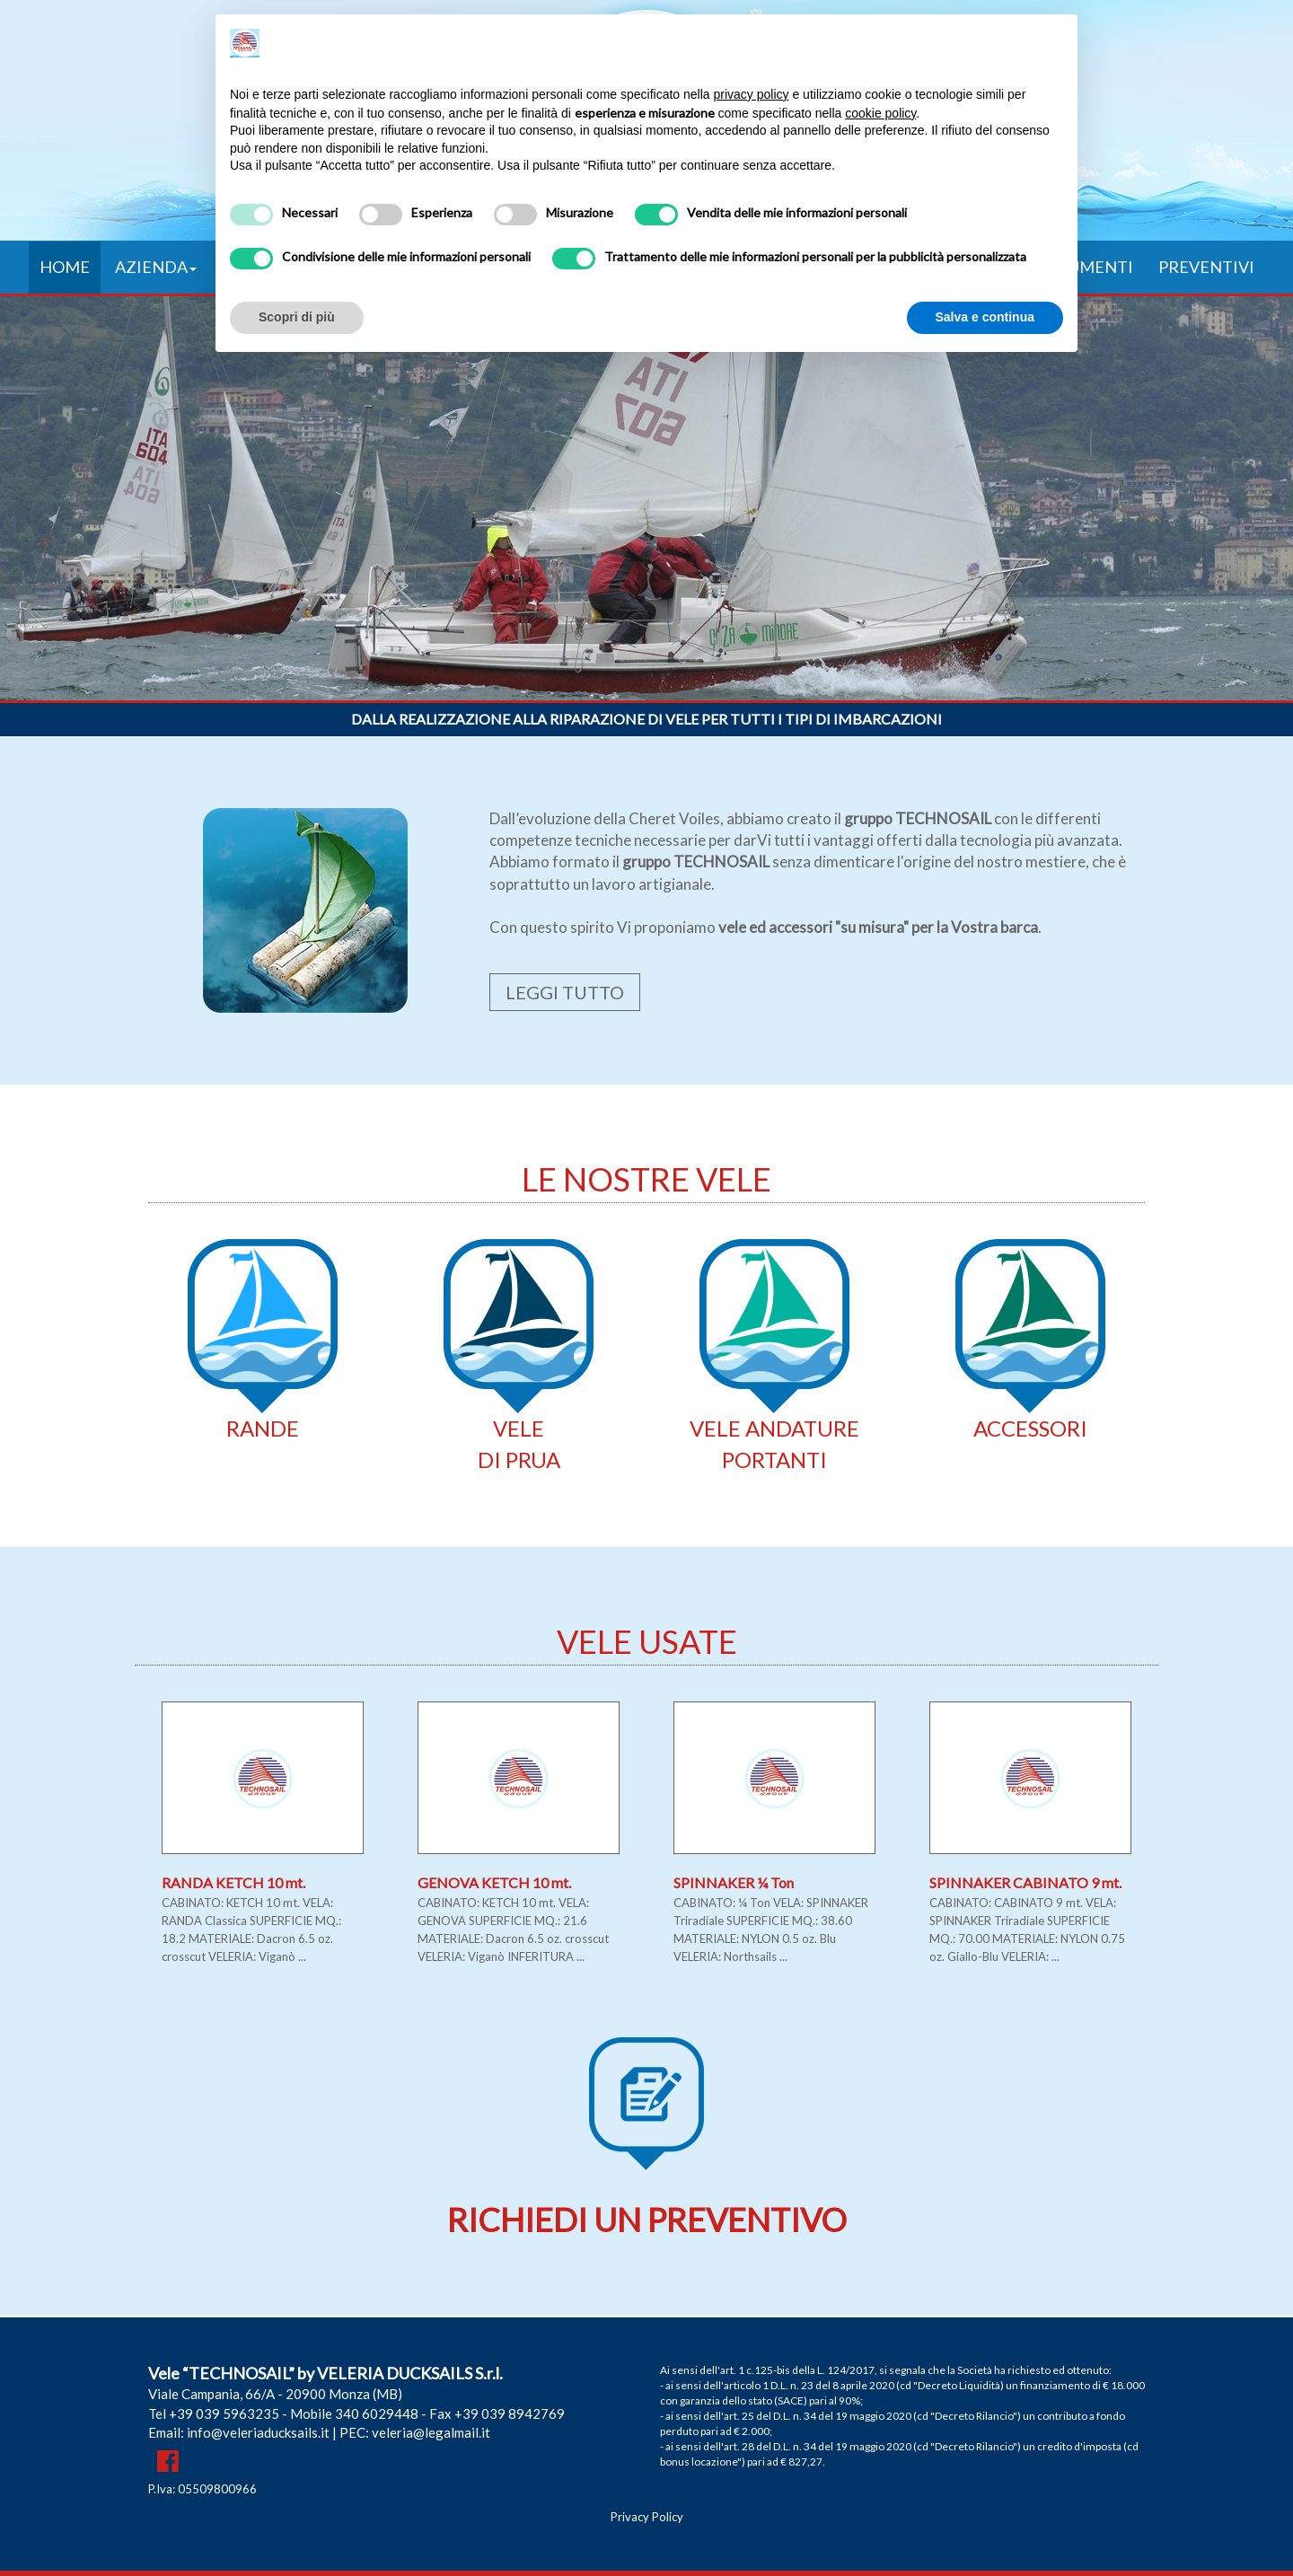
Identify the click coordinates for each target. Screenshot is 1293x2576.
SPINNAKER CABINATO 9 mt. (1025, 1882)
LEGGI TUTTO (565, 992)
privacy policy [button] (751, 94)
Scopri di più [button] (297, 317)
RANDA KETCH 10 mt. (233, 1882)
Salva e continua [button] (985, 317)
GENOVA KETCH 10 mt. (494, 1882)
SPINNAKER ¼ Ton (733, 1882)
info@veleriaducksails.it (258, 2432)
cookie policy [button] (880, 113)
